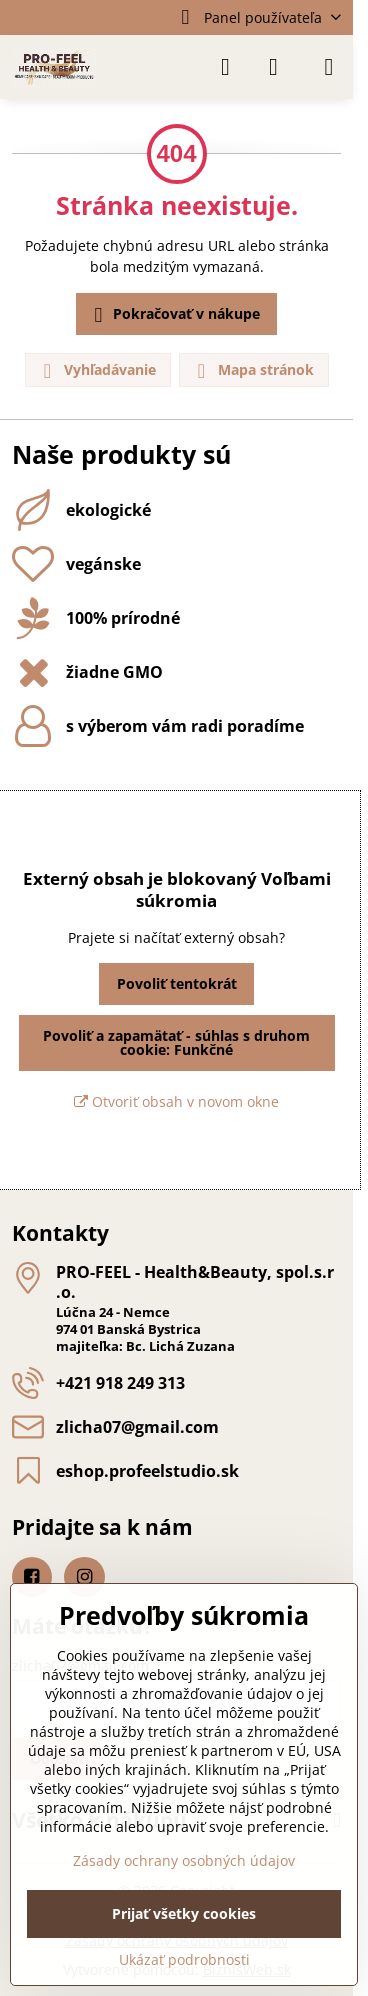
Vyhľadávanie (97, 370)
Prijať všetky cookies (184, 1913)
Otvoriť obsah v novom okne (176, 1101)
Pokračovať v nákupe (174, 315)
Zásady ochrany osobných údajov (184, 1860)
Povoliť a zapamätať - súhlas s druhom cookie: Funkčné (176, 1042)
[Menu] (329, 67)
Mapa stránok (253, 370)
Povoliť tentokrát (177, 983)
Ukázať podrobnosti (184, 1959)
